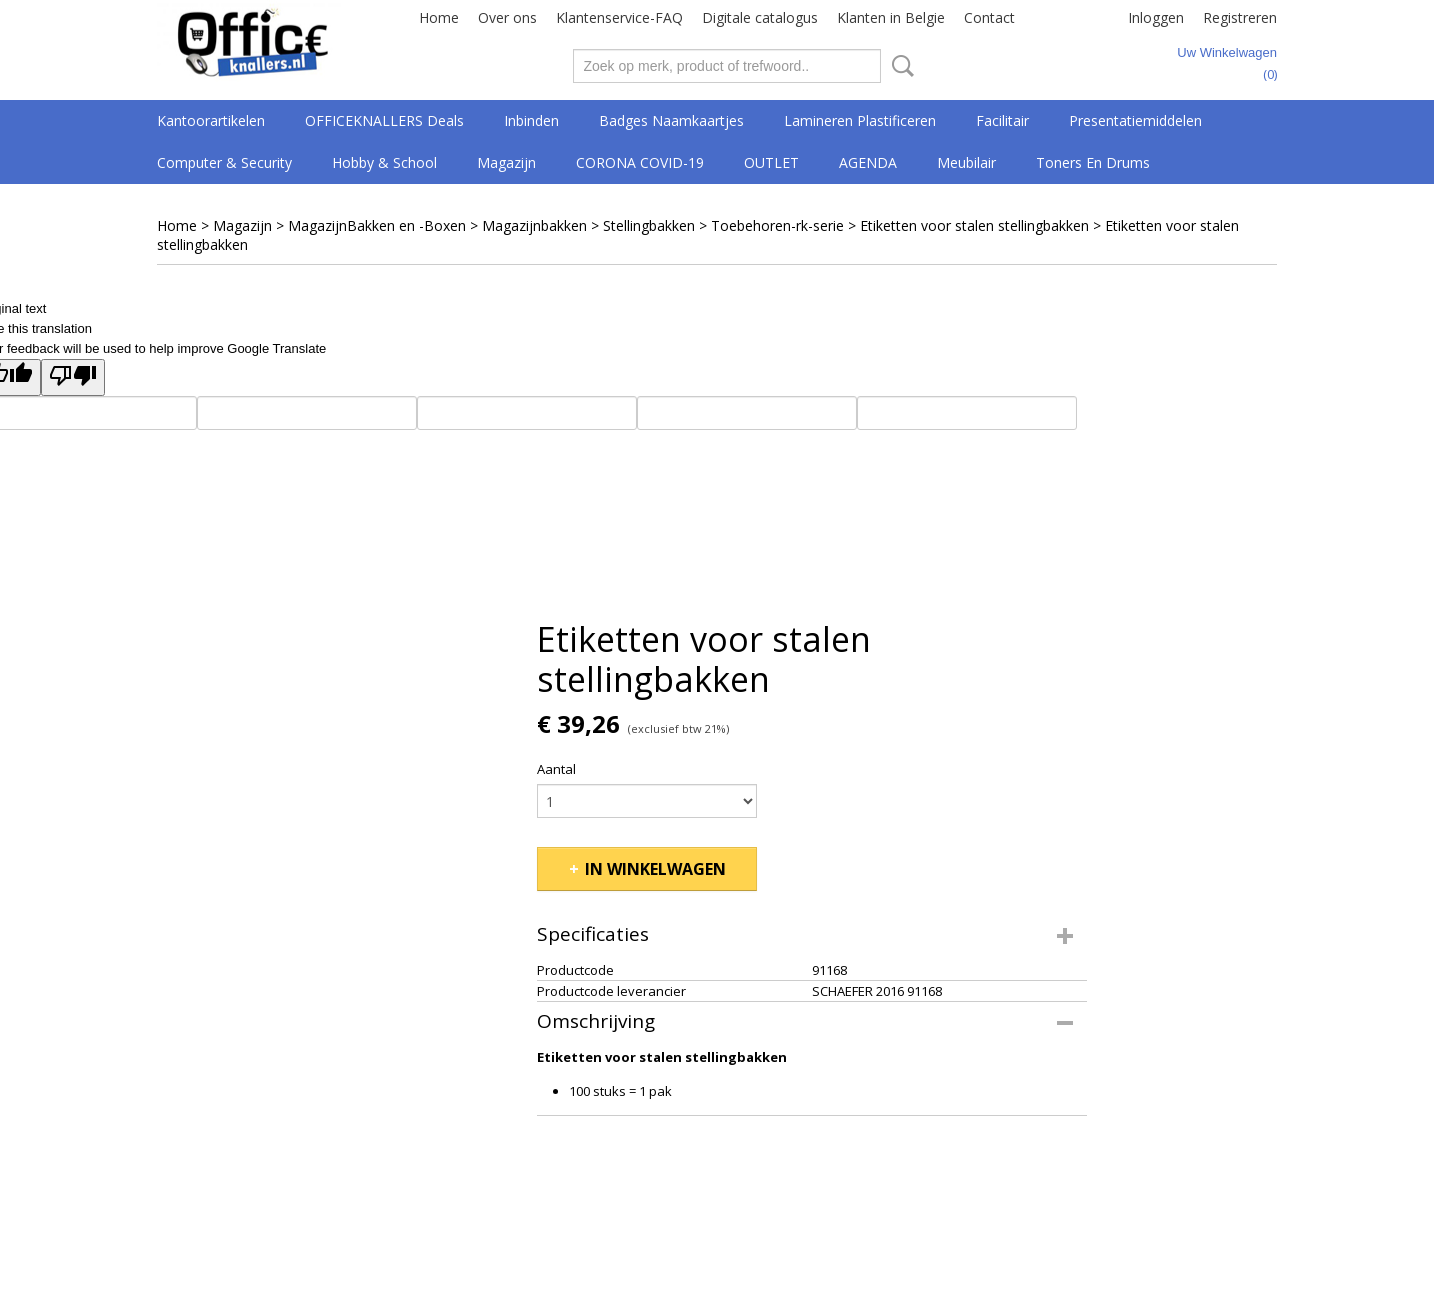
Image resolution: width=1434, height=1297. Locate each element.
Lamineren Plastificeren (860, 120)
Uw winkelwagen (1227, 52)
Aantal (556, 769)
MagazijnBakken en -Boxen (377, 225)
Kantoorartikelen (211, 120)
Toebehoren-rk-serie (777, 225)
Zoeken (899, 66)
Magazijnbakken (534, 225)
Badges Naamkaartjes (671, 120)
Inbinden (531, 120)
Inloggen (1156, 17)
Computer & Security (224, 162)
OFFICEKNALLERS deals (384, 120)
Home (439, 17)
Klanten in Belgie (891, 17)
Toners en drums (1093, 162)
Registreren (1240, 17)
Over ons (507, 17)
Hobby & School (384, 162)
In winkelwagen (655, 869)
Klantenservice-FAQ (619, 17)
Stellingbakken (649, 225)
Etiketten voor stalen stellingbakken (974, 225)
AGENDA (868, 162)
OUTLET (771, 162)
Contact (989, 17)
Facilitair (1002, 120)
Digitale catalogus (760, 17)
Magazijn (506, 162)
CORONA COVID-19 (640, 162)
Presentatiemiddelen (1135, 120)
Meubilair (966, 162)
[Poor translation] (73, 377)
